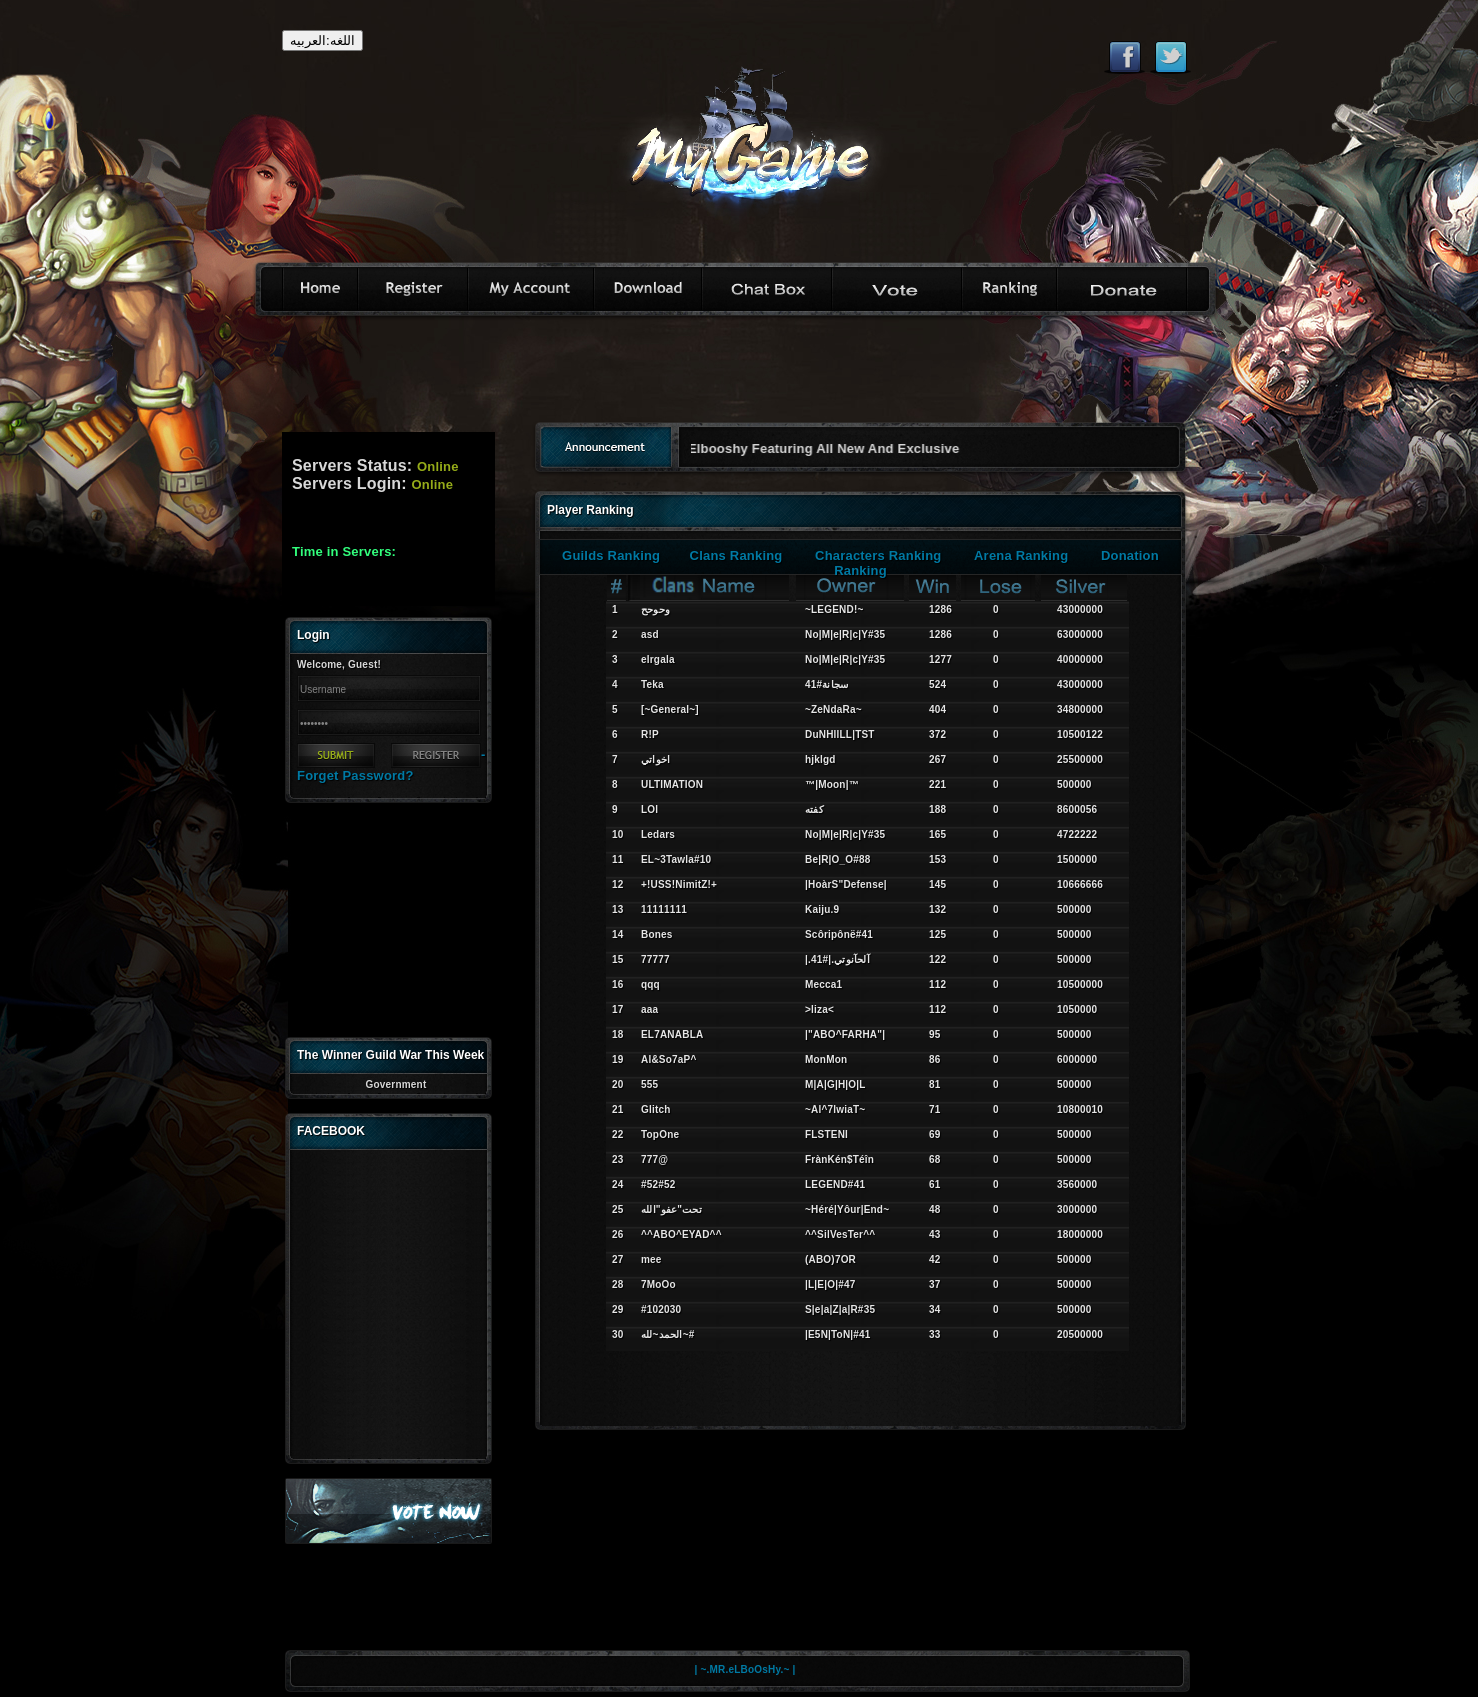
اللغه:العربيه (322, 40)
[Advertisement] (739, 376)
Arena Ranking (1021, 555)
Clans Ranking (736, 555)
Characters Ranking (878, 555)
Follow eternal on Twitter (1170, 57)
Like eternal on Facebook (1124, 57)
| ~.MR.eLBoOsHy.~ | (745, 1669)
